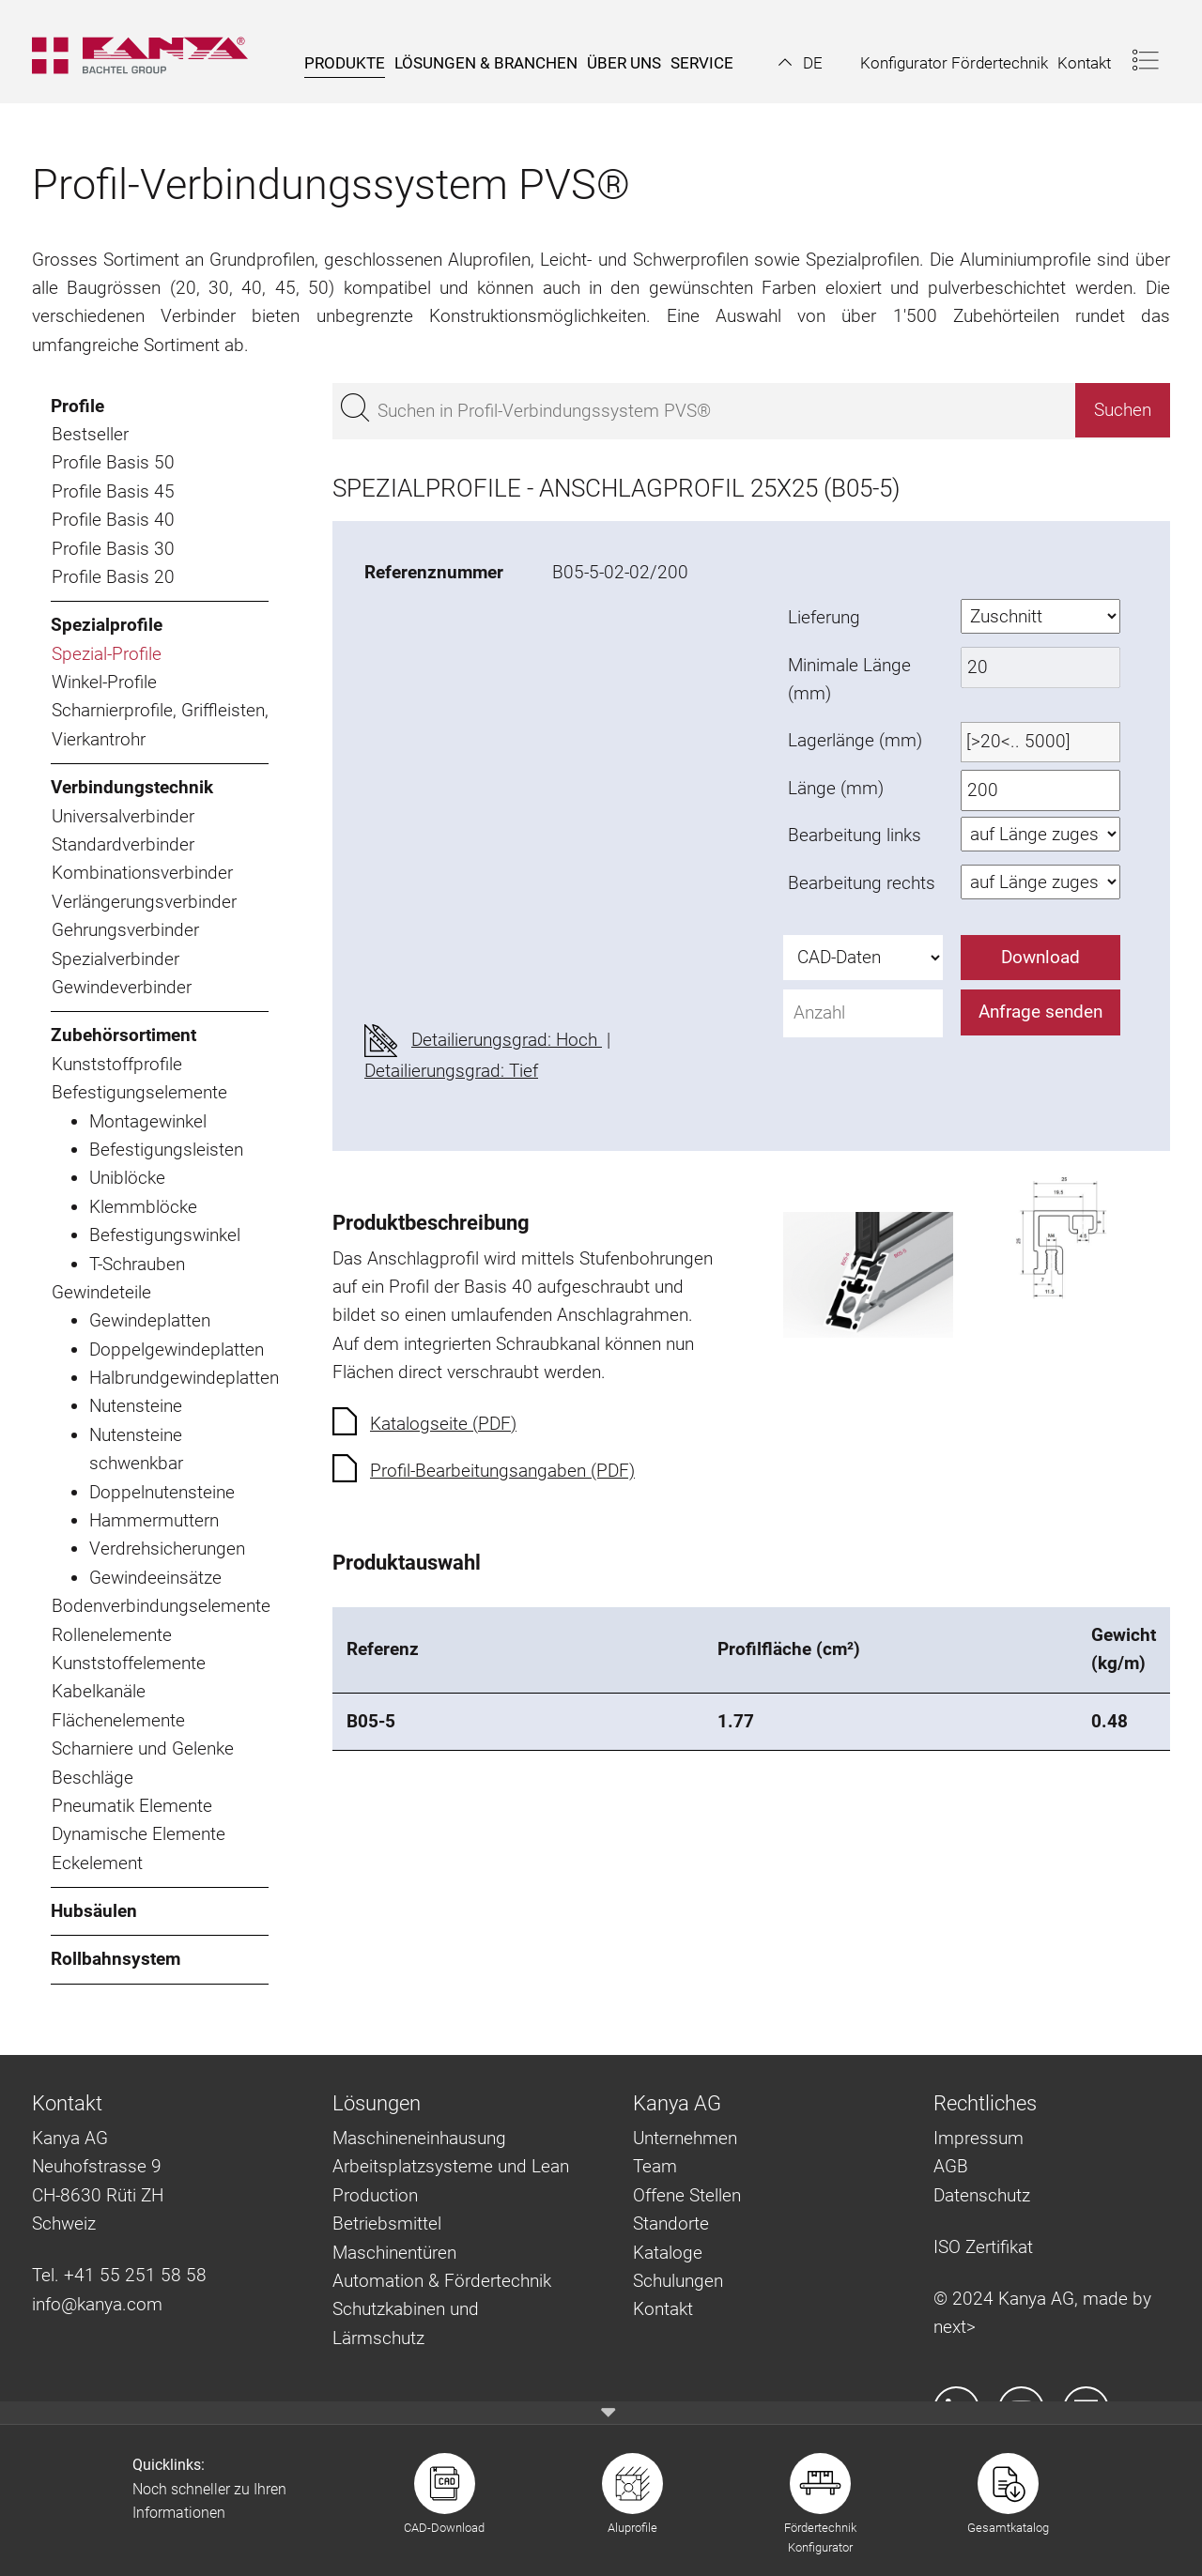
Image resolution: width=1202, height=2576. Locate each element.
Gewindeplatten (149, 1320)
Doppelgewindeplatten (176, 1349)
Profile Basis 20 (113, 577)
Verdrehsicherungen (167, 1548)
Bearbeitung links (854, 835)
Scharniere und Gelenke (143, 1748)
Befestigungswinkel (164, 1235)
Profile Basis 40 (113, 519)
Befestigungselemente (139, 1092)
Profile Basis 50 (113, 462)
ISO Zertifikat (983, 2247)
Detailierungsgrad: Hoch (506, 1039)
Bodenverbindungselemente (160, 1606)
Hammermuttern (154, 1520)
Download (1040, 957)
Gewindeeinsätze (155, 1577)
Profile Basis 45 (113, 491)
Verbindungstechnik (132, 787)
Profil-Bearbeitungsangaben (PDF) (502, 1470)
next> (954, 2327)
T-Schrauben (137, 1264)
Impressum (978, 2138)
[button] (800, 63)
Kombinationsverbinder (142, 872)
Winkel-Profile (104, 682)
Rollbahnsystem (115, 1959)
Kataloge (667, 2252)
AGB (950, 2166)
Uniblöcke (127, 1177)
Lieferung (824, 617)
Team (655, 2166)
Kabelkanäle (99, 1691)
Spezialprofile (106, 625)
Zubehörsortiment (123, 1035)
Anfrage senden (1040, 1011)
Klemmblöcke (143, 1207)
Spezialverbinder (115, 959)
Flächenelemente (118, 1720)
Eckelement (97, 1863)
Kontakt (663, 2309)
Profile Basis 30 (113, 549)
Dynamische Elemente (138, 1834)
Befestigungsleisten (166, 1149)
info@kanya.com (97, 2304)
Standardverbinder (123, 844)
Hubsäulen (94, 1911)
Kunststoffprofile (117, 1064)
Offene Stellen (687, 2195)
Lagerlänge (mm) (855, 740)
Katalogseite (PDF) (443, 1423)
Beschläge (92, 1777)
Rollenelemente (112, 1635)
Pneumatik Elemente (132, 1806)
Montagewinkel (148, 1121)
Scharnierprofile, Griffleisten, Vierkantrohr (160, 724)
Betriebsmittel (386, 2223)
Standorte (671, 2223)
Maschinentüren (394, 2252)
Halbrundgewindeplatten (179, 1377)
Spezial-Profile (107, 654)
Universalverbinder (123, 816)
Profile (77, 406)
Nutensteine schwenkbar (136, 1449)
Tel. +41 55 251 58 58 (119, 2275)
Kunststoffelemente (129, 1663)
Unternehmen (685, 2138)
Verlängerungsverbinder (144, 901)
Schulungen (678, 2281)
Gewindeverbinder (122, 987)
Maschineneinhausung (419, 2138)
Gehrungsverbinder (125, 930)
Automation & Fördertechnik (441, 2281)
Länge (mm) (836, 788)
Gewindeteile (101, 1292)
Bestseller (90, 434)
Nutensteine (135, 1406)
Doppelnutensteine (162, 1492)
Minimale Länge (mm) (849, 679)
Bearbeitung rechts (861, 883)
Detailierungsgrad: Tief (451, 1070)
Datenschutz (981, 2195)
